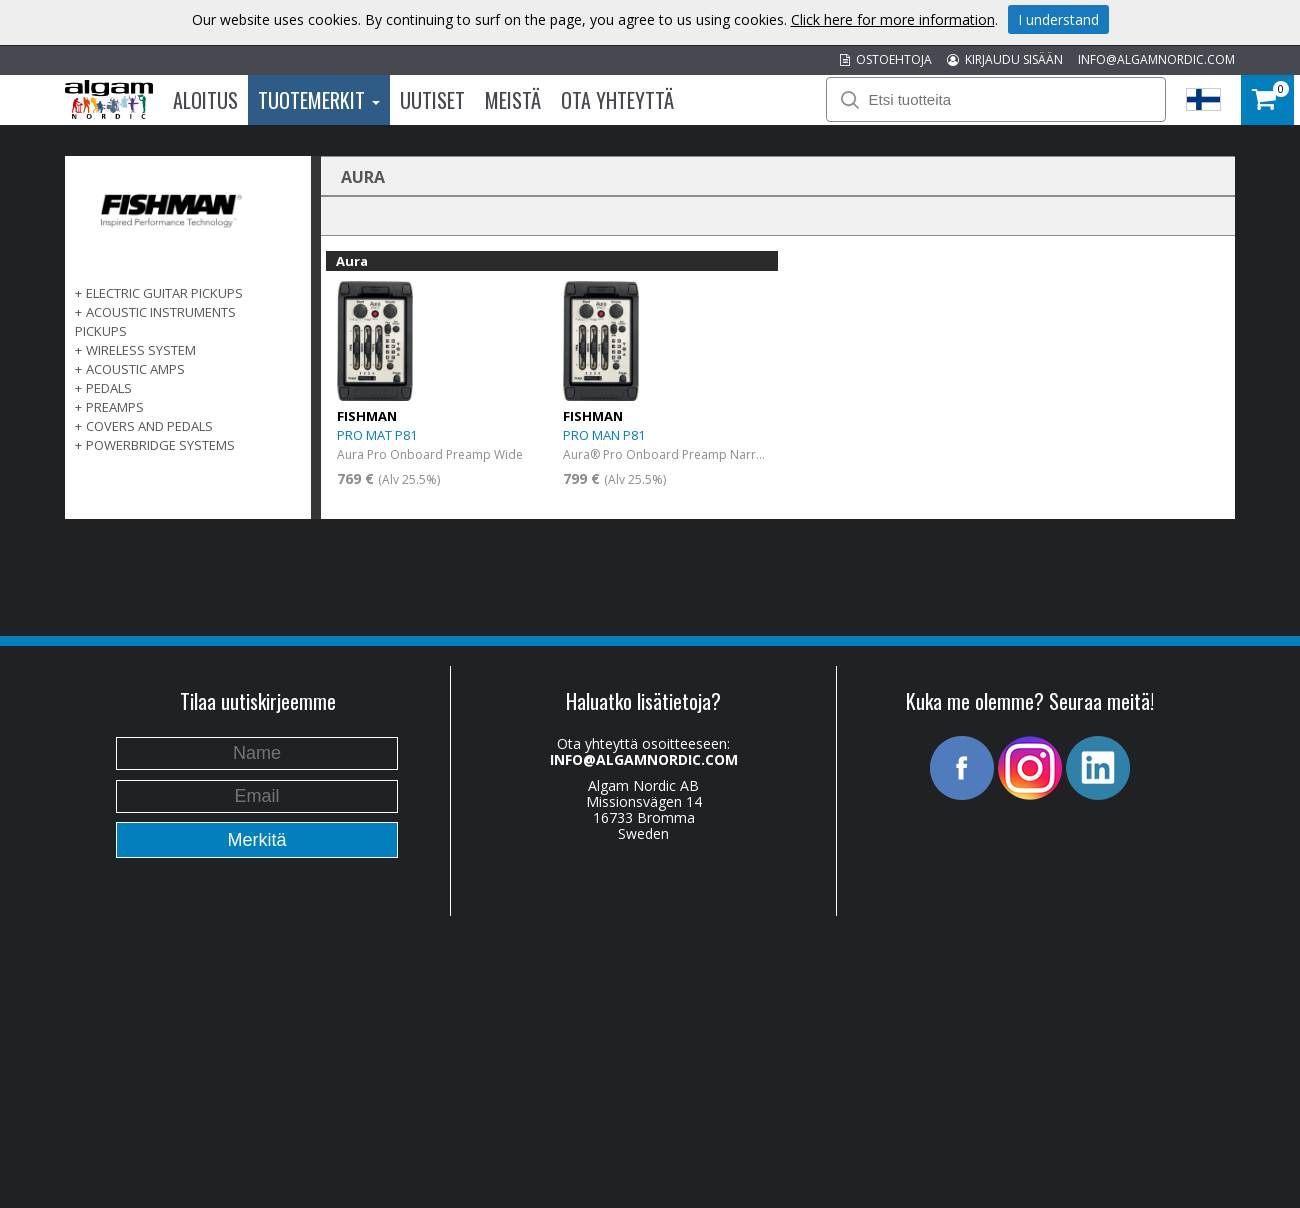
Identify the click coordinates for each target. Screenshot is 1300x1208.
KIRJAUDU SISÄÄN (1005, 59)
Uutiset (432, 100)
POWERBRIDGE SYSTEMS (160, 445)
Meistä (513, 100)
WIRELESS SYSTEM (141, 350)
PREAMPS (115, 407)
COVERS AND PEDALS (149, 426)
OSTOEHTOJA (886, 59)
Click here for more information (893, 19)
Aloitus (205, 100)
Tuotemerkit (319, 100)
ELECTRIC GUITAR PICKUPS (164, 293)
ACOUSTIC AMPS (135, 369)
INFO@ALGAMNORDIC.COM (1156, 59)
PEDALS (109, 388)
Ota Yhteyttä (617, 100)
